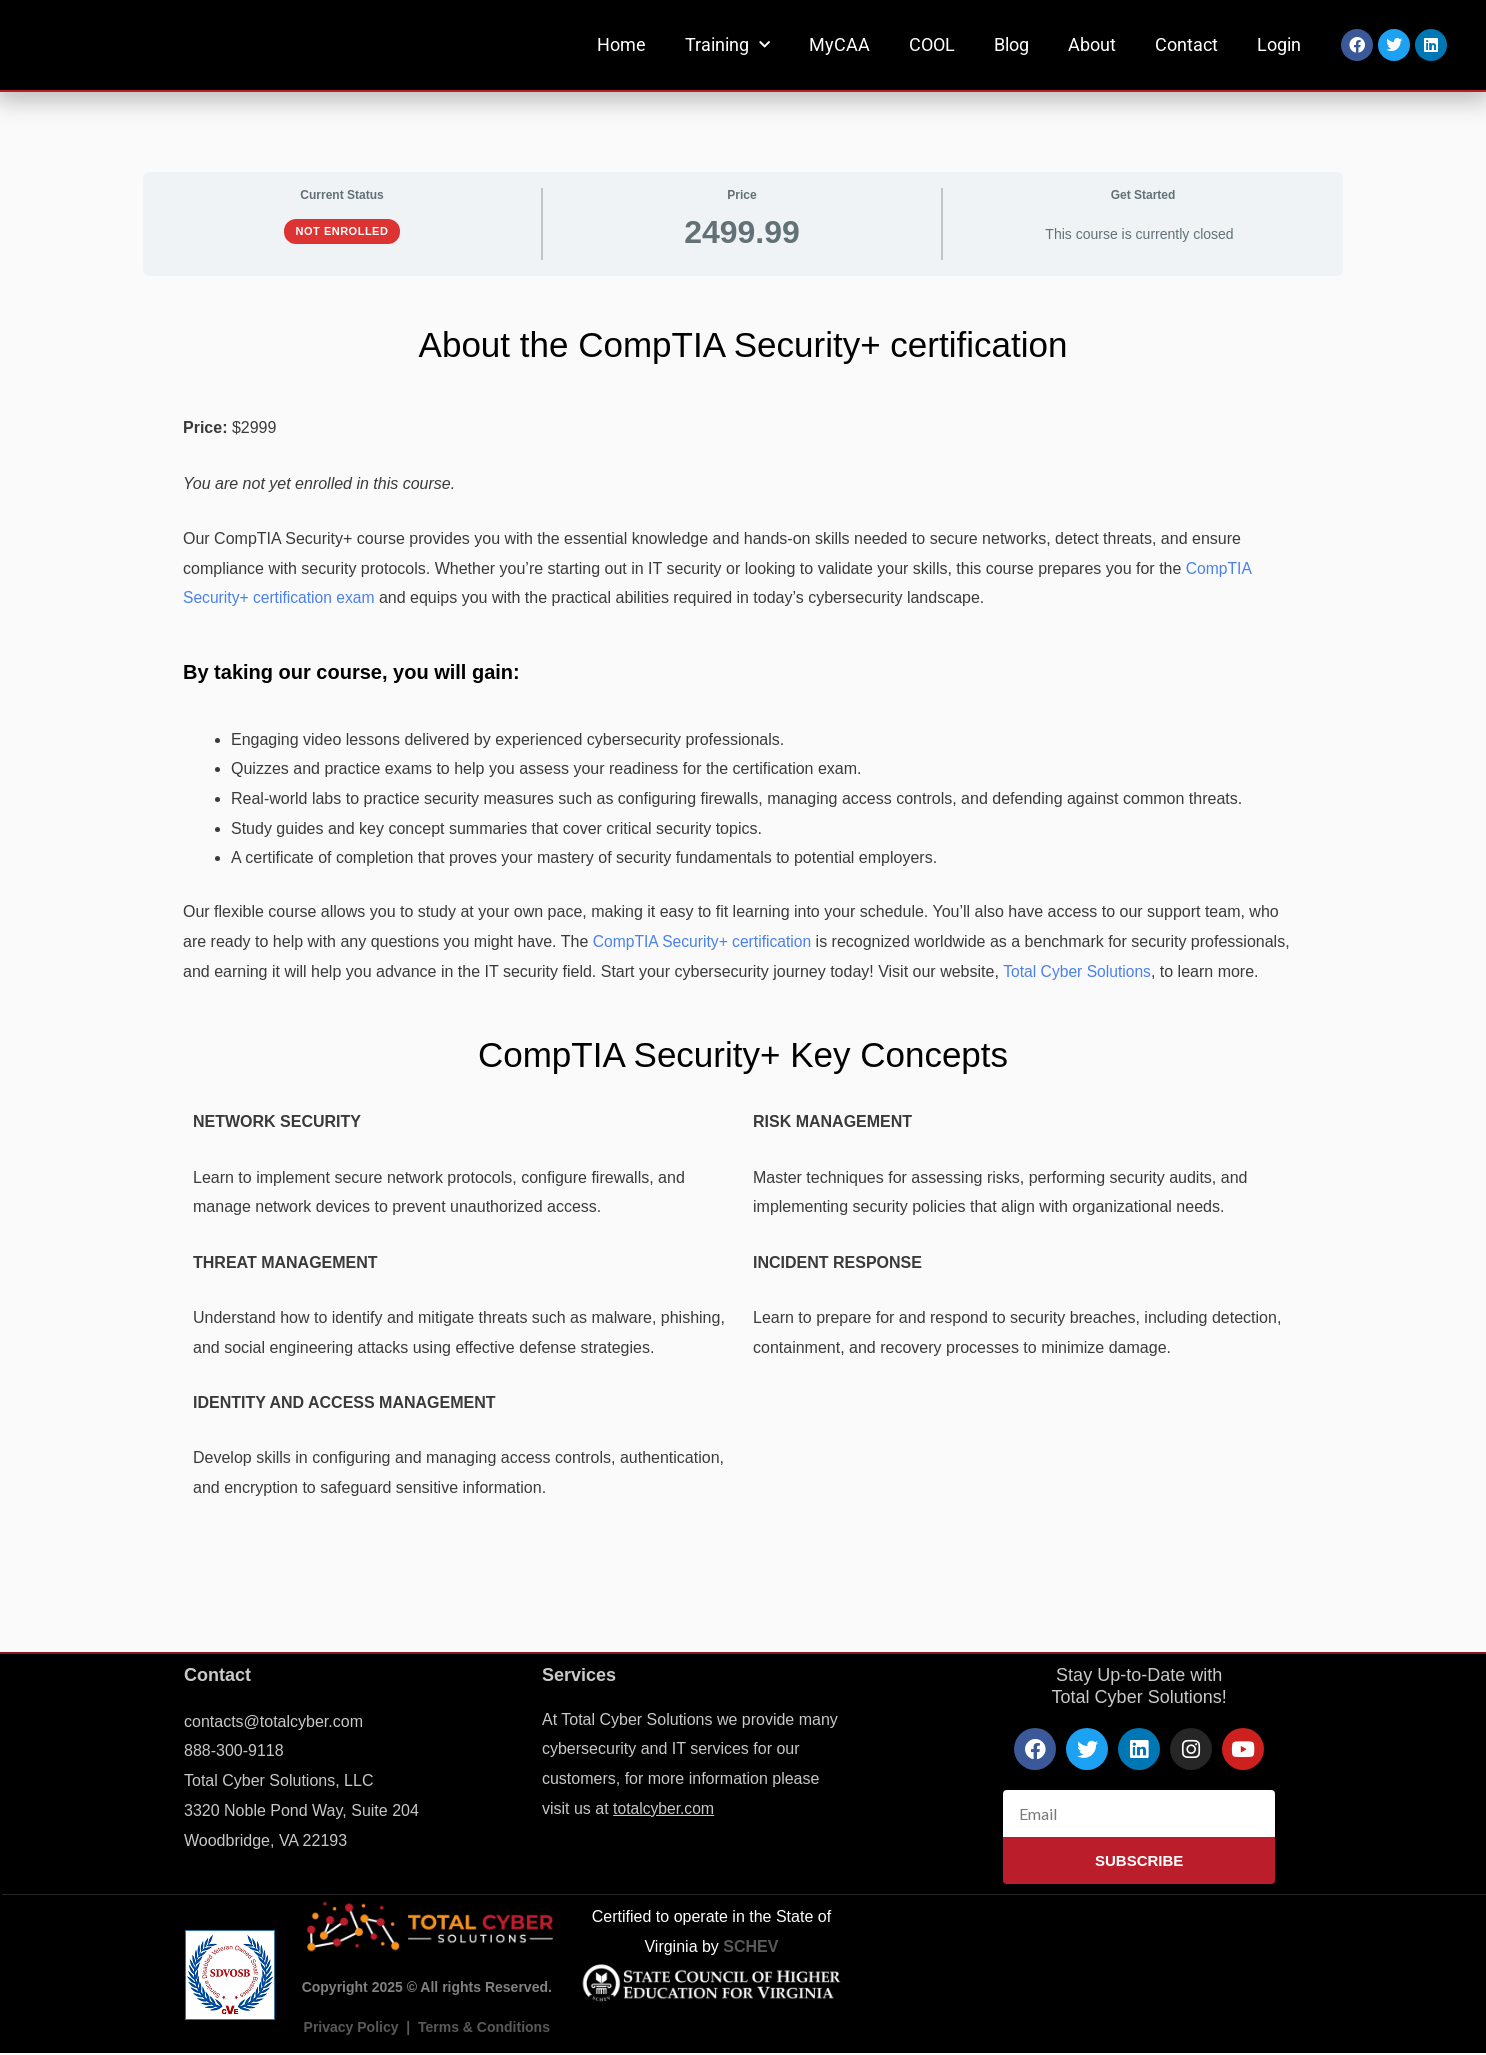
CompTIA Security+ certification (705, 941)
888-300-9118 (234, 1750)
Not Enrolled (342, 231)
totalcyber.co (658, 1808)
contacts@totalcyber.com (273, 1721)
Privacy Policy (351, 2027)
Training (727, 45)
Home (621, 44)
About (1092, 44)
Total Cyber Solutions (1078, 971)
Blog (1011, 44)
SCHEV (750, 1946)
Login (1279, 44)
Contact (1186, 44)
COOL (932, 44)
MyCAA (839, 44)
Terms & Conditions (484, 2027)
